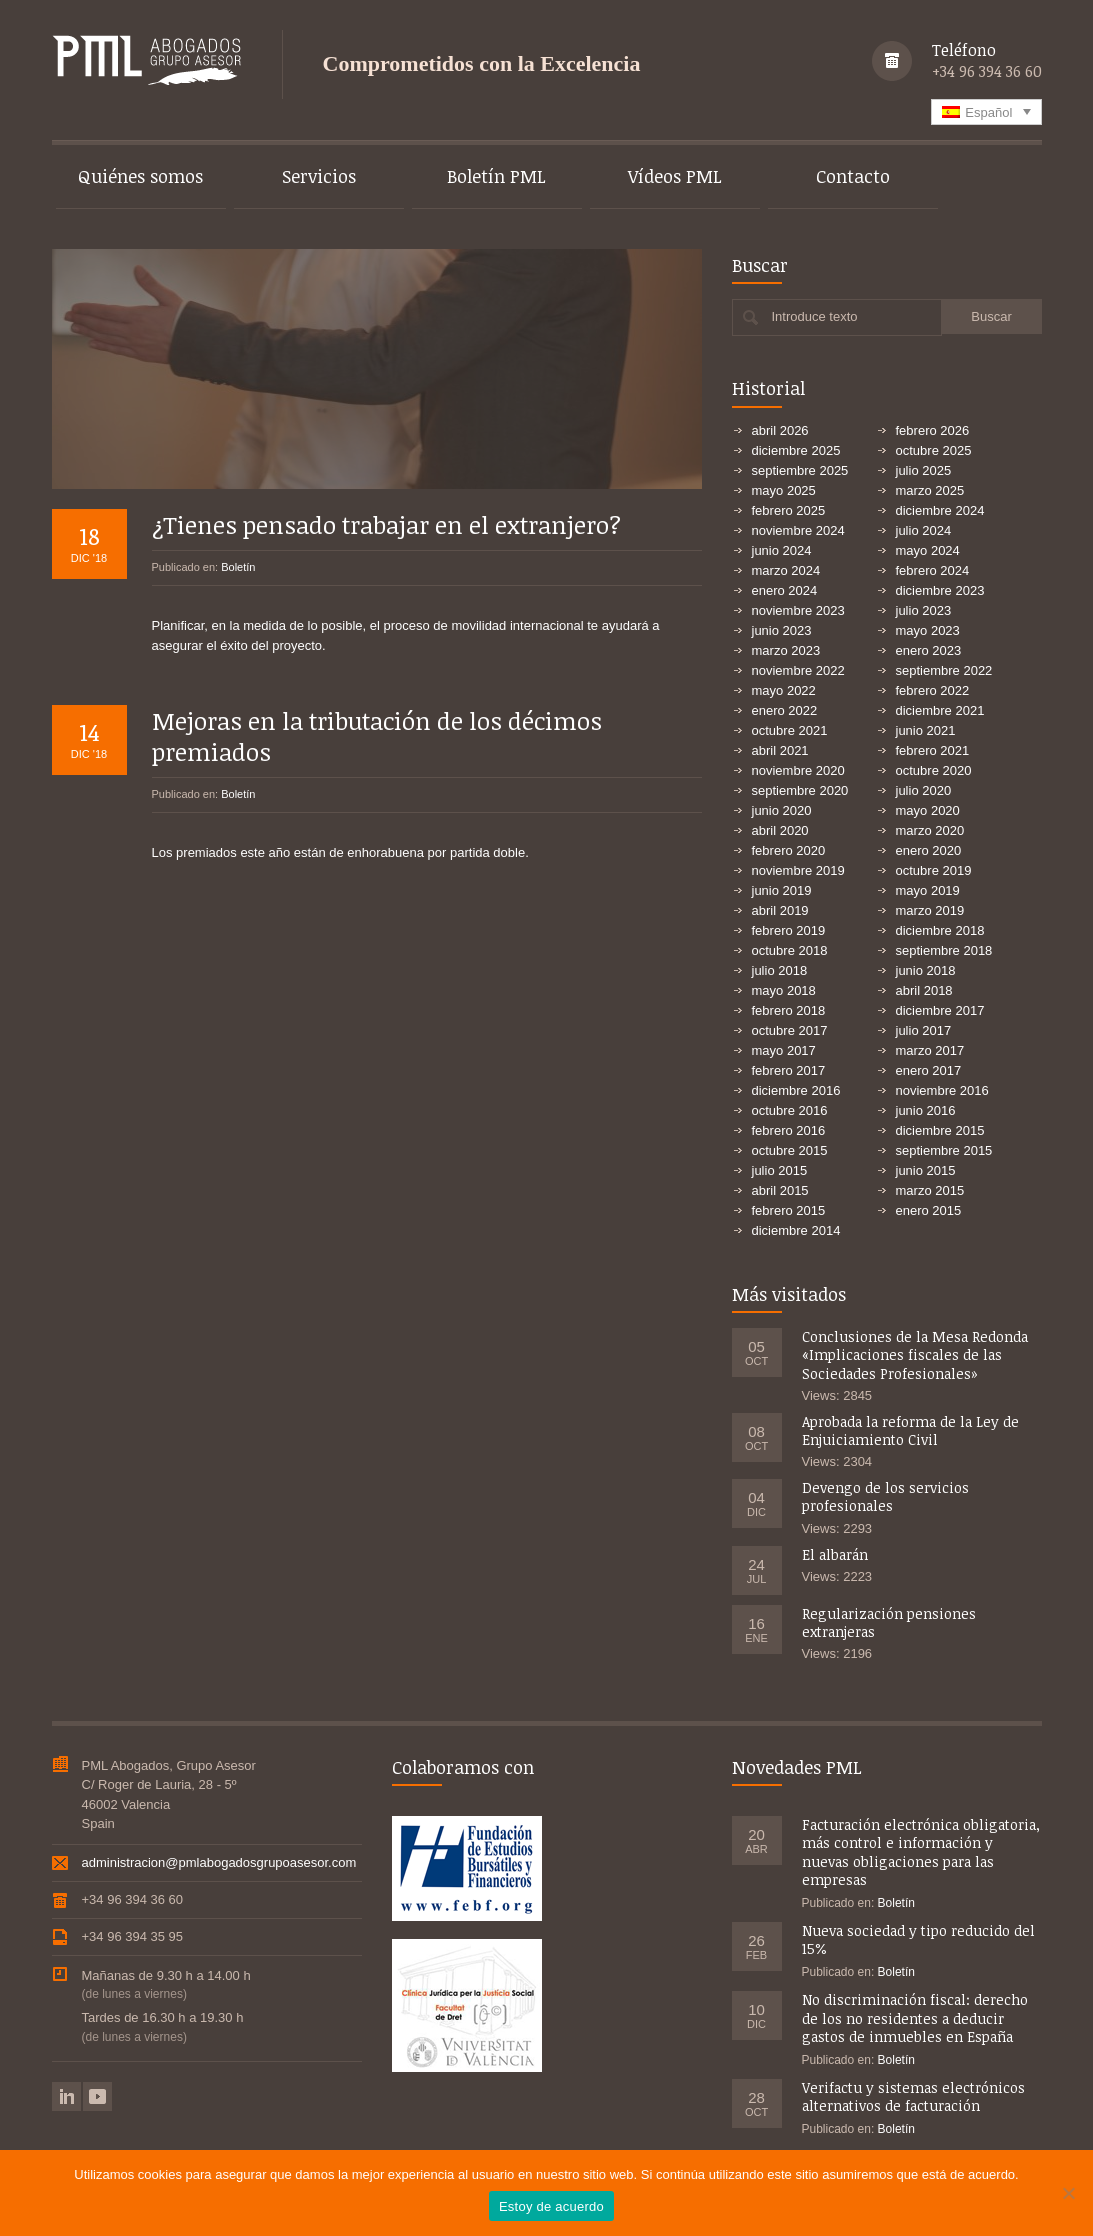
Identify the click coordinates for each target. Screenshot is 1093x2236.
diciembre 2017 (940, 1010)
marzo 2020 (930, 830)
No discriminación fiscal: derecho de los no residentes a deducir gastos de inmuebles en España (915, 2017)
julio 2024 (924, 530)
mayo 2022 (784, 690)
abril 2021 (780, 750)
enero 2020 (929, 850)
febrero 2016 (789, 1130)
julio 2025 (924, 470)
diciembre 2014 (796, 1230)
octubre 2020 (934, 770)
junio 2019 (782, 890)
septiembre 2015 (944, 1150)
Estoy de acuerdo (551, 2206)
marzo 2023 (786, 650)
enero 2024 (785, 590)
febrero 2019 (789, 930)
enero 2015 (929, 1210)
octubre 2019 (934, 870)
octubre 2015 (790, 1150)
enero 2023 (929, 650)
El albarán (835, 1554)
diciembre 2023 (940, 590)
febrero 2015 (789, 1210)
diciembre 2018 (940, 930)
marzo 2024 (786, 570)
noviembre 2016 (942, 1090)
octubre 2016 (790, 1110)
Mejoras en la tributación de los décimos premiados (377, 723)
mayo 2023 (928, 630)
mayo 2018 (784, 990)
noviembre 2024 (798, 530)
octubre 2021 (790, 730)
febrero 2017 (789, 1070)
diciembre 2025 (796, 450)
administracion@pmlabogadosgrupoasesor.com (219, 1862)
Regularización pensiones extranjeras (889, 1622)
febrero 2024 (933, 570)
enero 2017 (929, 1070)
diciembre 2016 (796, 1090)
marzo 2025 (930, 490)
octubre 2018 (790, 950)
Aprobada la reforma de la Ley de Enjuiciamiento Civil (910, 1430)
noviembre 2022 (798, 670)
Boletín (238, 554)
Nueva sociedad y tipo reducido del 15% (918, 1939)
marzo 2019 (930, 910)
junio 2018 (926, 970)
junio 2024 (782, 550)
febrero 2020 (789, 850)
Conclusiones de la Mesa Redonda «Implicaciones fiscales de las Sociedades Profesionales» (915, 1354)
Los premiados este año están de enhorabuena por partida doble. (340, 839)
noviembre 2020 (798, 770)
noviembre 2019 (798, 870)
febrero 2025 (789, 510)
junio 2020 (782, 810)
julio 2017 (924, 1030)
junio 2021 (926, 730)
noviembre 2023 (798, 610)
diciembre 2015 (940, 1130)
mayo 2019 (928, 890)
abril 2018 (924, 990)
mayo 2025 (784, 490)
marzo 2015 (930, 1190)
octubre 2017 (790, 1030)
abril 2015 (780, 1190)
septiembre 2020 (800, 790)
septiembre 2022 (944, 670)
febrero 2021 (933, 750)
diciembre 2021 (940, 710)
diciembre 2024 (940, 510)
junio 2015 (926, 1170)
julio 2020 (924, 790)
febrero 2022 (933, 690)
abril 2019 (780, 910)
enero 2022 (785, 710)
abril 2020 (780, 830)
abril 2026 (780, 430)
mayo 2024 (928, 550)
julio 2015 (780, 1170)
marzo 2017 (930, 1050)
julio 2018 (780, 970)
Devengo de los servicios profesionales (885, 1496)
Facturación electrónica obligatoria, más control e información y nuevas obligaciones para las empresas (921, 1852)
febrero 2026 (933, 430)
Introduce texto (815, 316)
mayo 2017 (784, 1050)
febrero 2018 (789, 1010)
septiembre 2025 (800, 470)
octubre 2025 (934, 450)
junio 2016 (926, 1110)
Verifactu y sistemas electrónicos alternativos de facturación (913, 2096)
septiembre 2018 (944, 950)
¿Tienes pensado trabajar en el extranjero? (386, 511)
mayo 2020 (928, 810)
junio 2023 (782, 630)
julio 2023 (924, 610)
